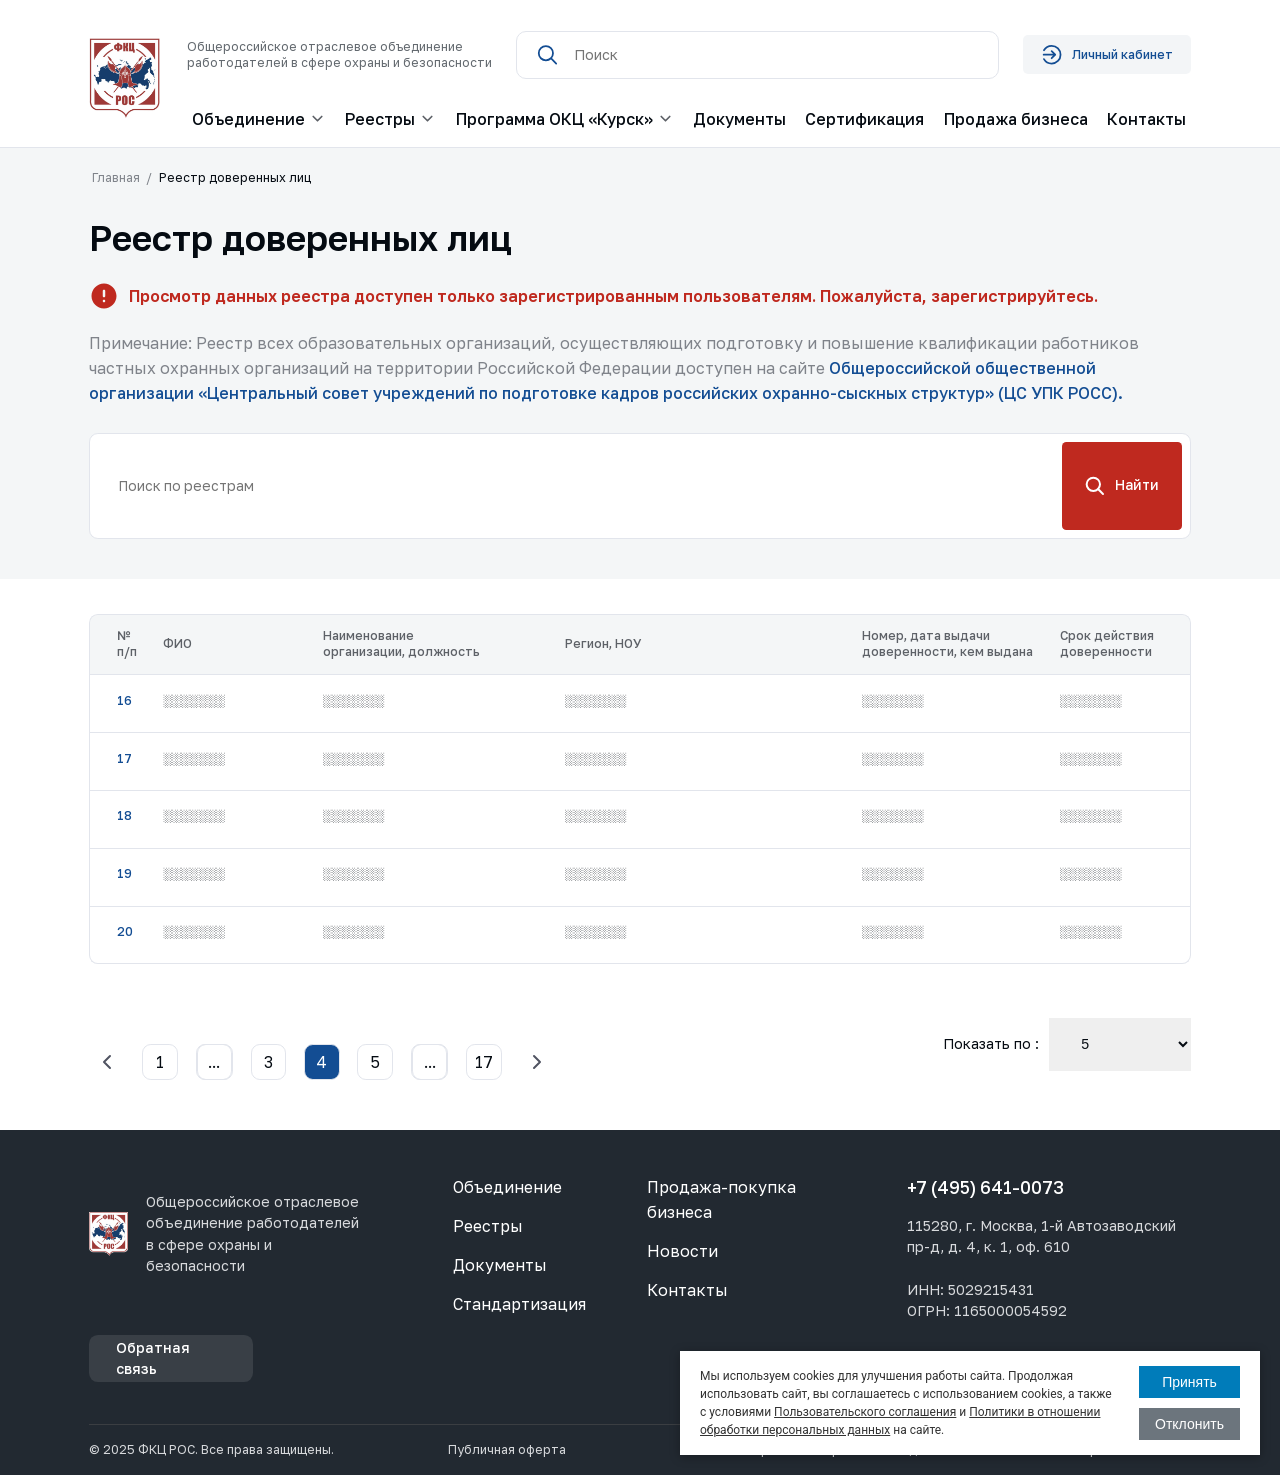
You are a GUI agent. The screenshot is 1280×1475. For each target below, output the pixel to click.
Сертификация (864, 119)
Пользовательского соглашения (865, 1412)
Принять (1189, 1382)
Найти (1122, 486)
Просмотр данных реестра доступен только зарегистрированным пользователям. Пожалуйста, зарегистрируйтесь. (613, 296)
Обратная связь (153, 1358)
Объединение (507, 1187)
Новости (682, 1251)
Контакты (1146, 119)
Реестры (488, 1226)
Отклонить (1189, 1424)
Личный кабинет (1107, 54)
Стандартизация (519, 1304)
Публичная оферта (507, 1450)
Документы (739, 119)
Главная (116, 177)
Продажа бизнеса (1016, 119)
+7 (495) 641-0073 (985, 1187)
